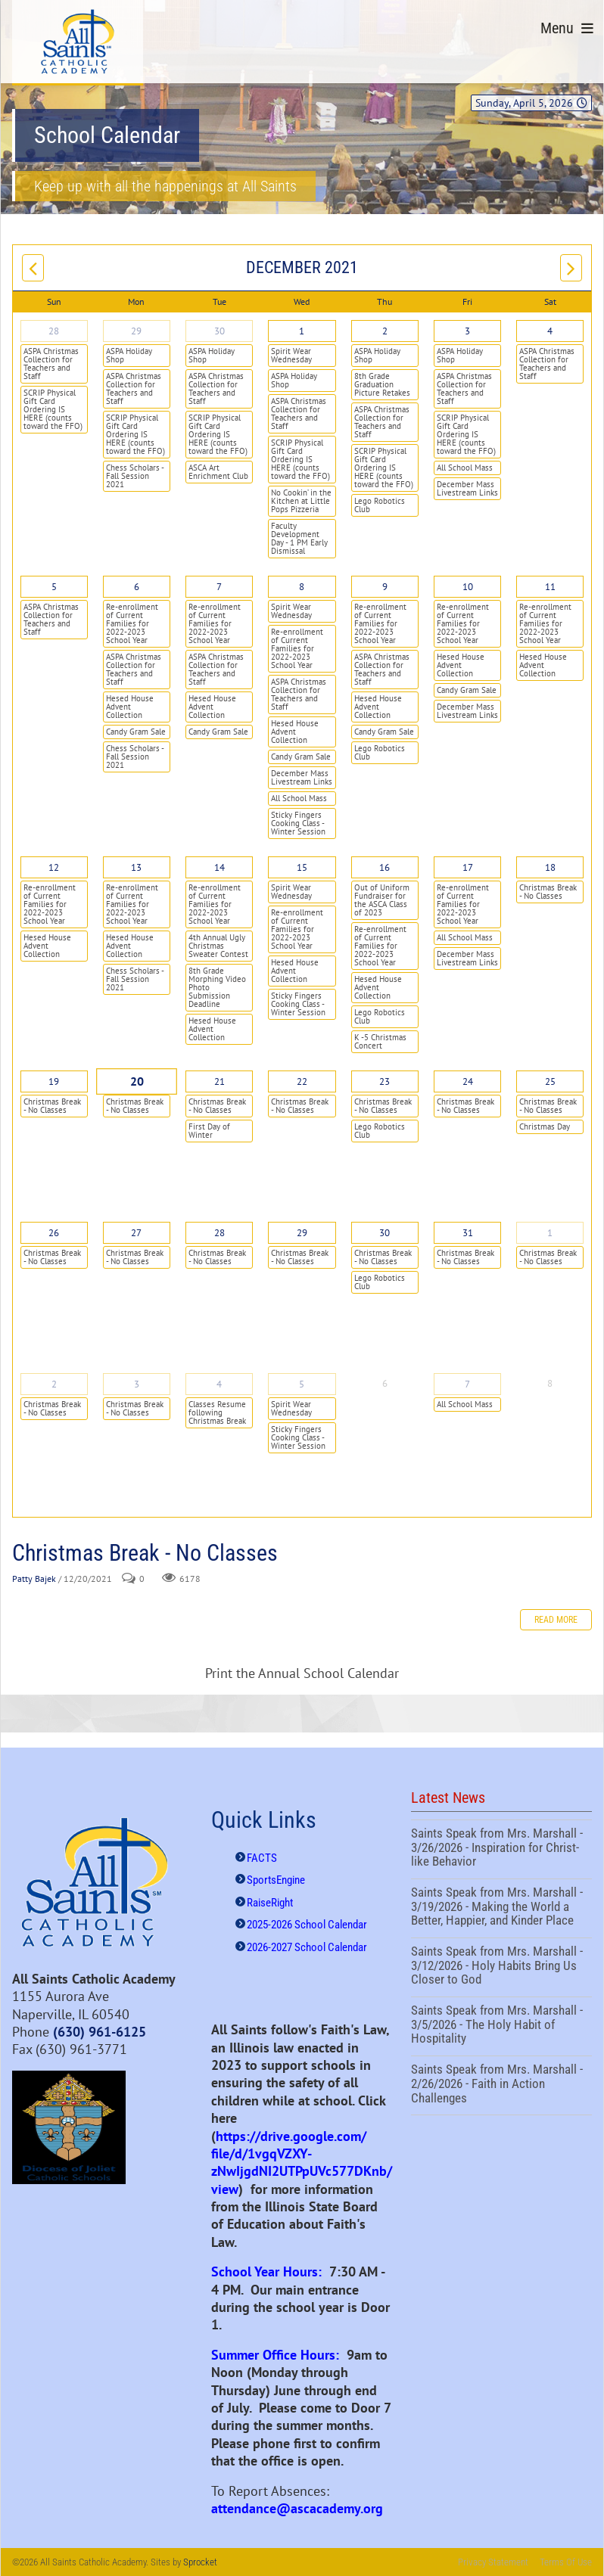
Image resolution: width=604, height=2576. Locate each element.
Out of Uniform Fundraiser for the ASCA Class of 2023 (381, 900)
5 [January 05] (301, 1384)
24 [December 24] (467, 1081)
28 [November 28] (53, 331)
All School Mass (465, 467)
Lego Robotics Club (379, 505)
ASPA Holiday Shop (129, 355)
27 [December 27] (136, 1232)
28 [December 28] (219, 1232)
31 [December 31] (467, 1232)
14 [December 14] (219, 867)
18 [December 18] (550, 867)
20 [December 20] (136, 1081)
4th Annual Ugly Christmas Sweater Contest (218, 945)
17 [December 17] (467, 867)
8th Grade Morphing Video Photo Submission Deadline (217, 987)
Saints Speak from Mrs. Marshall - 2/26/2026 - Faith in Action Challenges (501, 2085)
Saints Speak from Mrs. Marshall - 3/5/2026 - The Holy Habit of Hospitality (501, 2026)
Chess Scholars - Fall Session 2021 (135, 475)
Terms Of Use (566, 2562)
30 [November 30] (219, 331)
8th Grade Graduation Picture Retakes (382, 384)
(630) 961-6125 (99, 2031)
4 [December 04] (550, 331)
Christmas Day (544, 1126)
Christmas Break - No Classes (548, 891)
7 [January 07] (467, 1384)
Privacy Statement (493, 2562)
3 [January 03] (136, 1384)
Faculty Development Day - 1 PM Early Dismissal (299, 538)
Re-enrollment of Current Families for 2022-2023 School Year (132, 623)
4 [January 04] (219, 1384)
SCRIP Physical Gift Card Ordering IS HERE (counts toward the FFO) (53, 409)
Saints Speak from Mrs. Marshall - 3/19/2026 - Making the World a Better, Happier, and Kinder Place (501, 1908)
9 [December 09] (385, 586)
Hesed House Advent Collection (130, 706)
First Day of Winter (209, 1130)
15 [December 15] (302, 867)
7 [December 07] (219, 586)
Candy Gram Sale (136, 731)
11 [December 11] (550, 586)
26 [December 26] (53, 1232)
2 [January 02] (54, 1384)
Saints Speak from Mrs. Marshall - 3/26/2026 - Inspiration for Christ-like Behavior (501, 1849)
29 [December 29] (302, 1232)
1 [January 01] (550, 1232)
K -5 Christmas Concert (380, 1041)
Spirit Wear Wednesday (291, 355)
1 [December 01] (301, 331)
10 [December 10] (467, 586)
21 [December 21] (219, 1081)
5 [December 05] (54, 586)
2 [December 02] (385, 331)
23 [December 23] (384, 1081)
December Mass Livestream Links (467, 488)
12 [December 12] (53, 867)
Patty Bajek (34, 1578)
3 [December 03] (467, 331)
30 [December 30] (384, 1232)
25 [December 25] (550, 1081)
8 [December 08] (301, 586)
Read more (556, 1619)
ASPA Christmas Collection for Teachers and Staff (51, 363)
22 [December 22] (302, 1081)
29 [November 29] (136, 331)
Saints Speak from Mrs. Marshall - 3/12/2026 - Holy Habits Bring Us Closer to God (501, 1967)
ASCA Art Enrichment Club (218, 471)
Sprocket (200, 2562)
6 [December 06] (136, 586)
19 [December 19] (53, 1081)
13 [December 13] (136, 867)
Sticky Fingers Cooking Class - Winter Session (298, 823)
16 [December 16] (384, 867)
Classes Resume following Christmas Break (217, 1412)
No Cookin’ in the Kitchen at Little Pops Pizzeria (301, 500)
